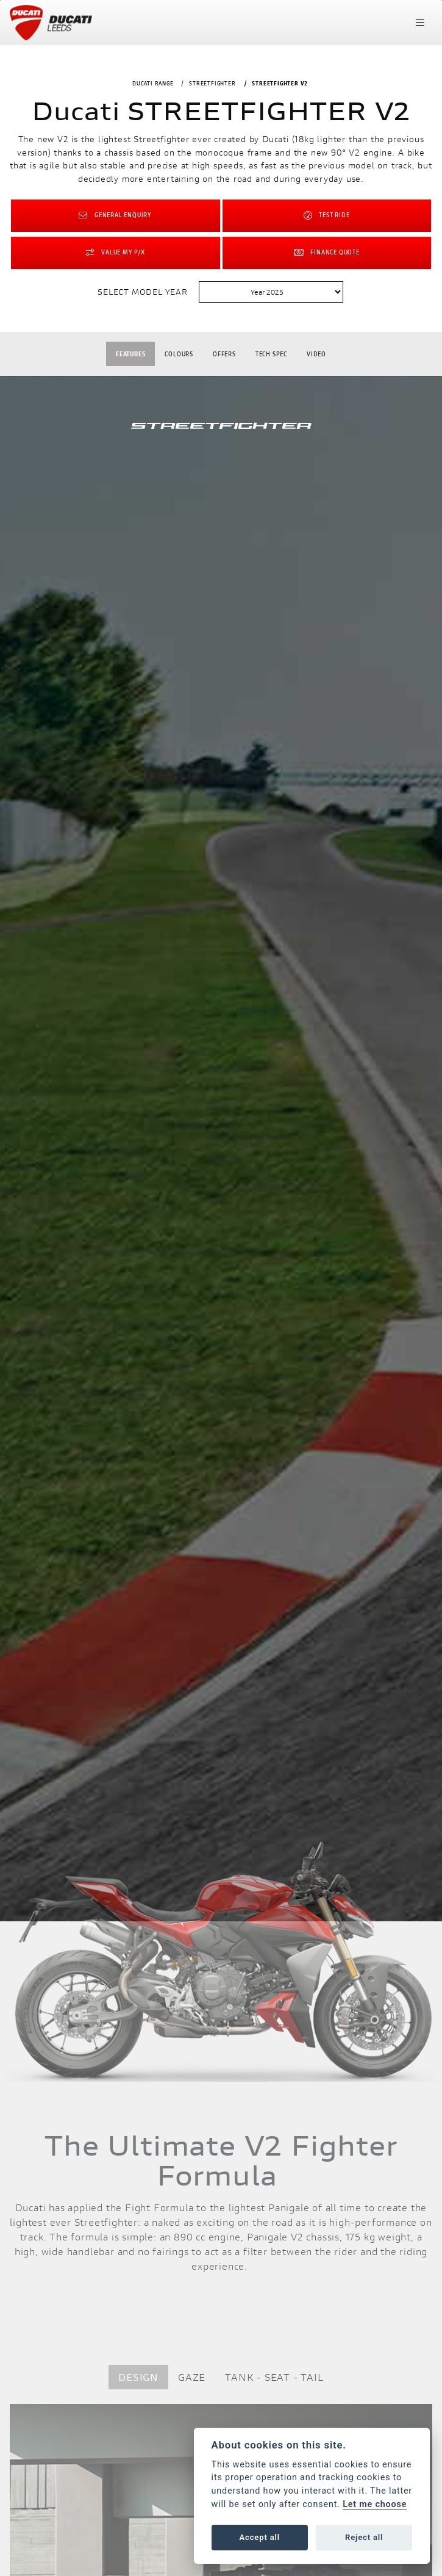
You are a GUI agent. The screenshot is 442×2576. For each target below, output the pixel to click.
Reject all (364, 2537)
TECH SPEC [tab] (271, 353)
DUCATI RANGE (153, 83)
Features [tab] (130, 353)
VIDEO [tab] (316, 353)
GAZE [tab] (191, 2376)
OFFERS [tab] (224, 353)
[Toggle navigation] (420, 23)
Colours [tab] (179, 353)
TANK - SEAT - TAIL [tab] (274, 2376)
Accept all (260, 2537)
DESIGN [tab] (138, 2376)
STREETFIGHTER (212, 83)
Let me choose (375, 2504)
